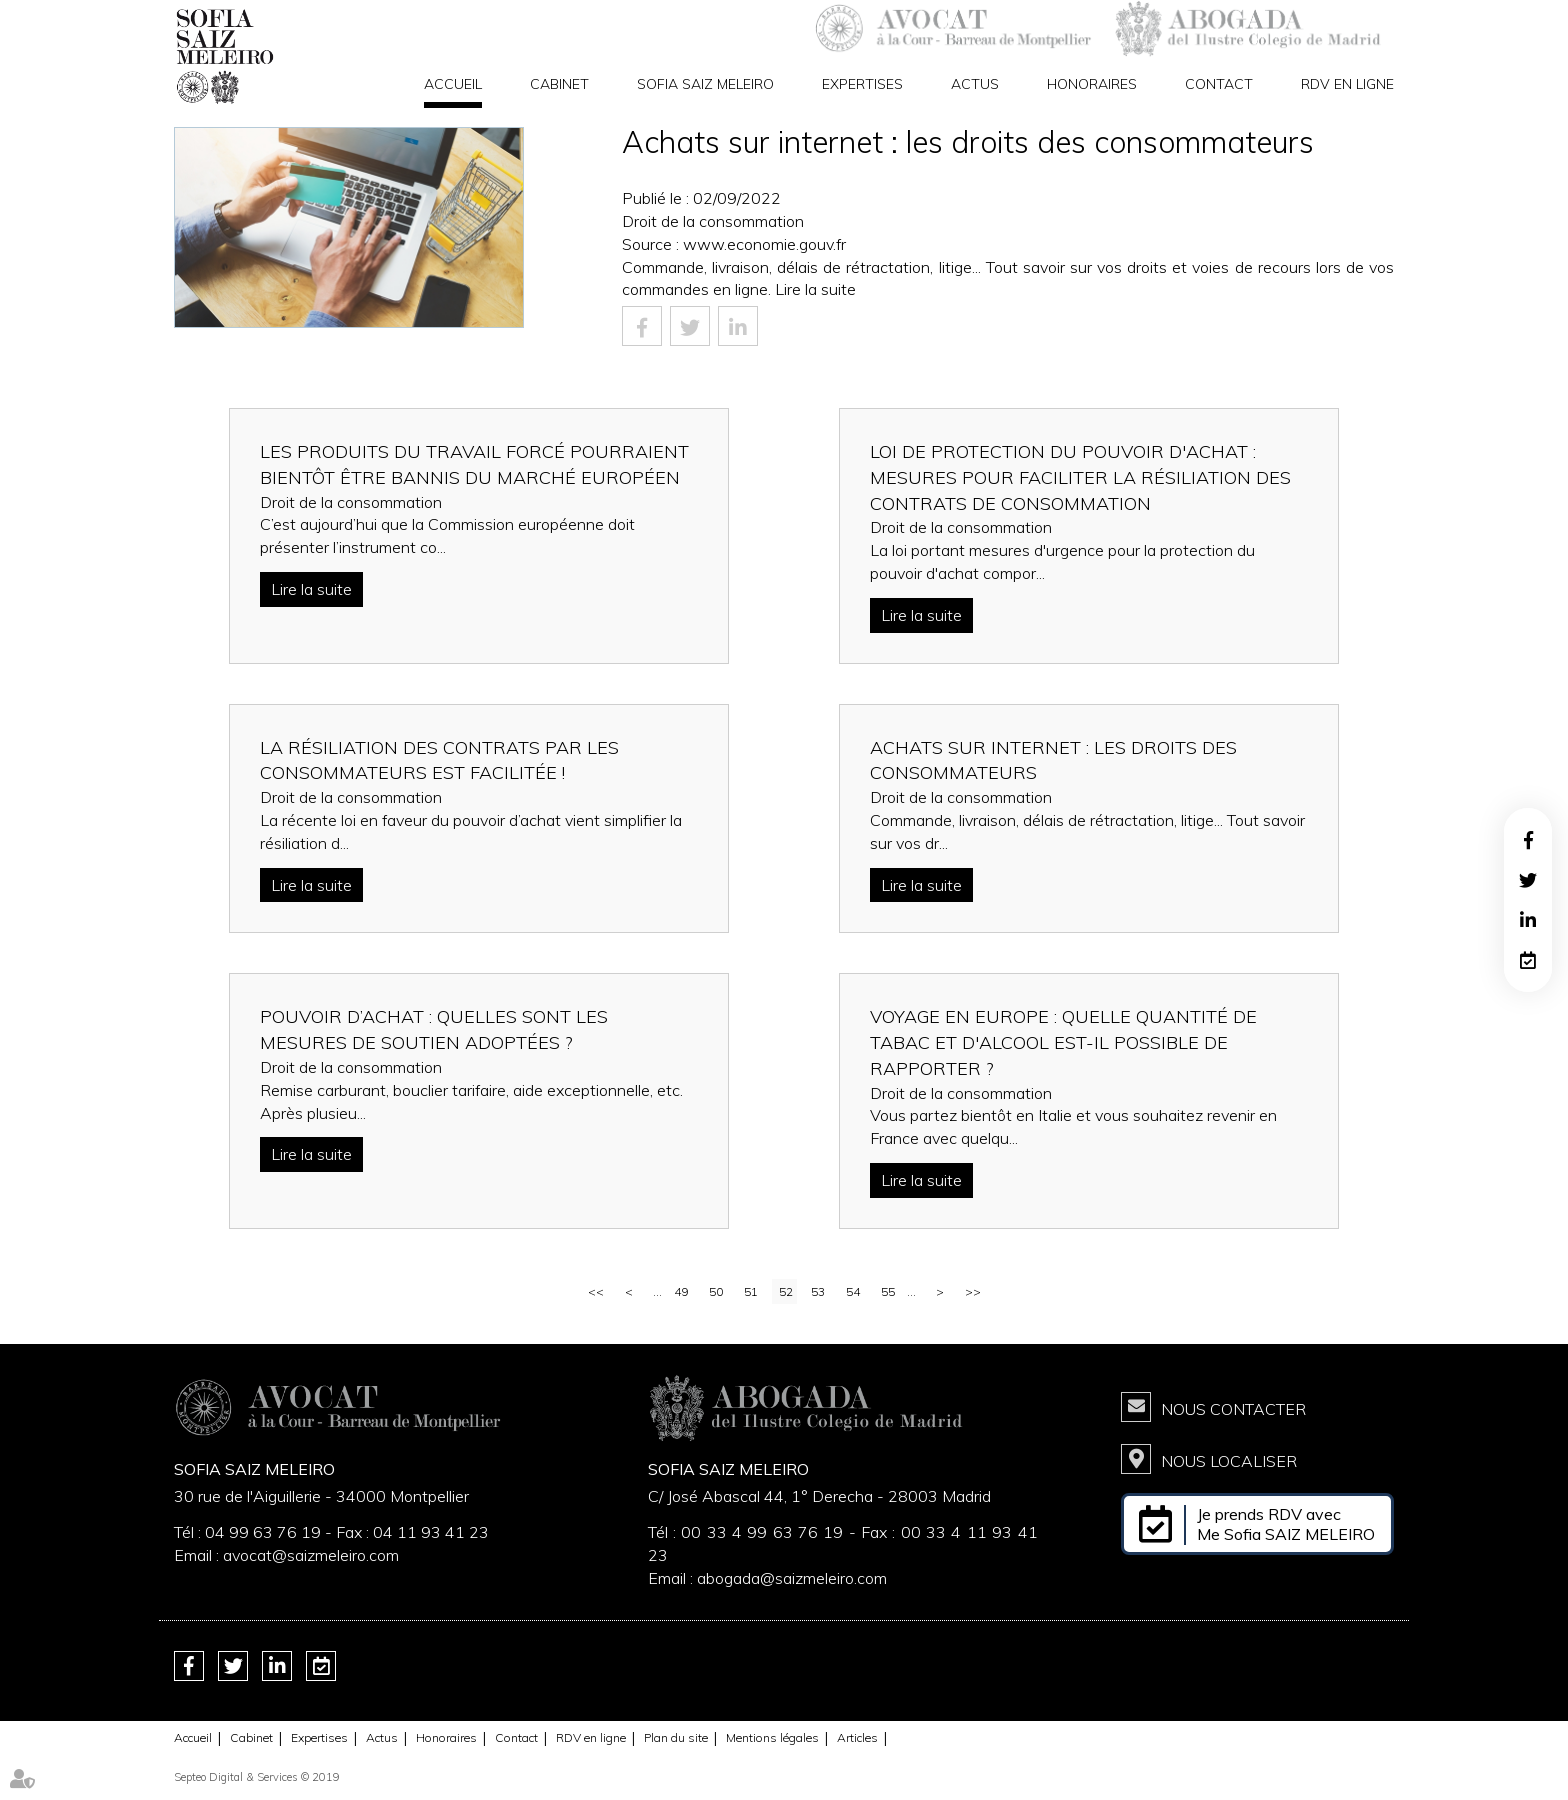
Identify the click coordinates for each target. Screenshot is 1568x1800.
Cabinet (559, 84)
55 (888, 1291)
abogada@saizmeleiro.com (792, 1578)
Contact (1219, 84)
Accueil (453, 84)
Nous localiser (1229, 1461)
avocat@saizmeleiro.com (311, 1555)
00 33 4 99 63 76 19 (764, 1532)
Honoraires (1092, 84)
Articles (857, 1737)
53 (818, 1291)
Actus (975, 84)
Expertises (862, 84)
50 (716, 1291)
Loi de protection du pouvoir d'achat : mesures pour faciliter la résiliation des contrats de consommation (1080, 477)
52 (786, 1291)
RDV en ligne (1347, 84)
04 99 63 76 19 (263, 1532)
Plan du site (676, 1737)
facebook (1528, 840)
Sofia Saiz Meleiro (705, 84)
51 (751, 1291)
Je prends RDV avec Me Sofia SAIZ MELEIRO (1286, 1524)
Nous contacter (1233, 1409)
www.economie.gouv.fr (764, 244)
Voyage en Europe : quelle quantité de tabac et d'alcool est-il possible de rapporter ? (1063, 1042)
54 (853, 1291)
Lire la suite (815, 289)
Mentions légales (772, 1737)
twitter (1528, 880)
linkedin (1528, 920)
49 (681, 1291)
